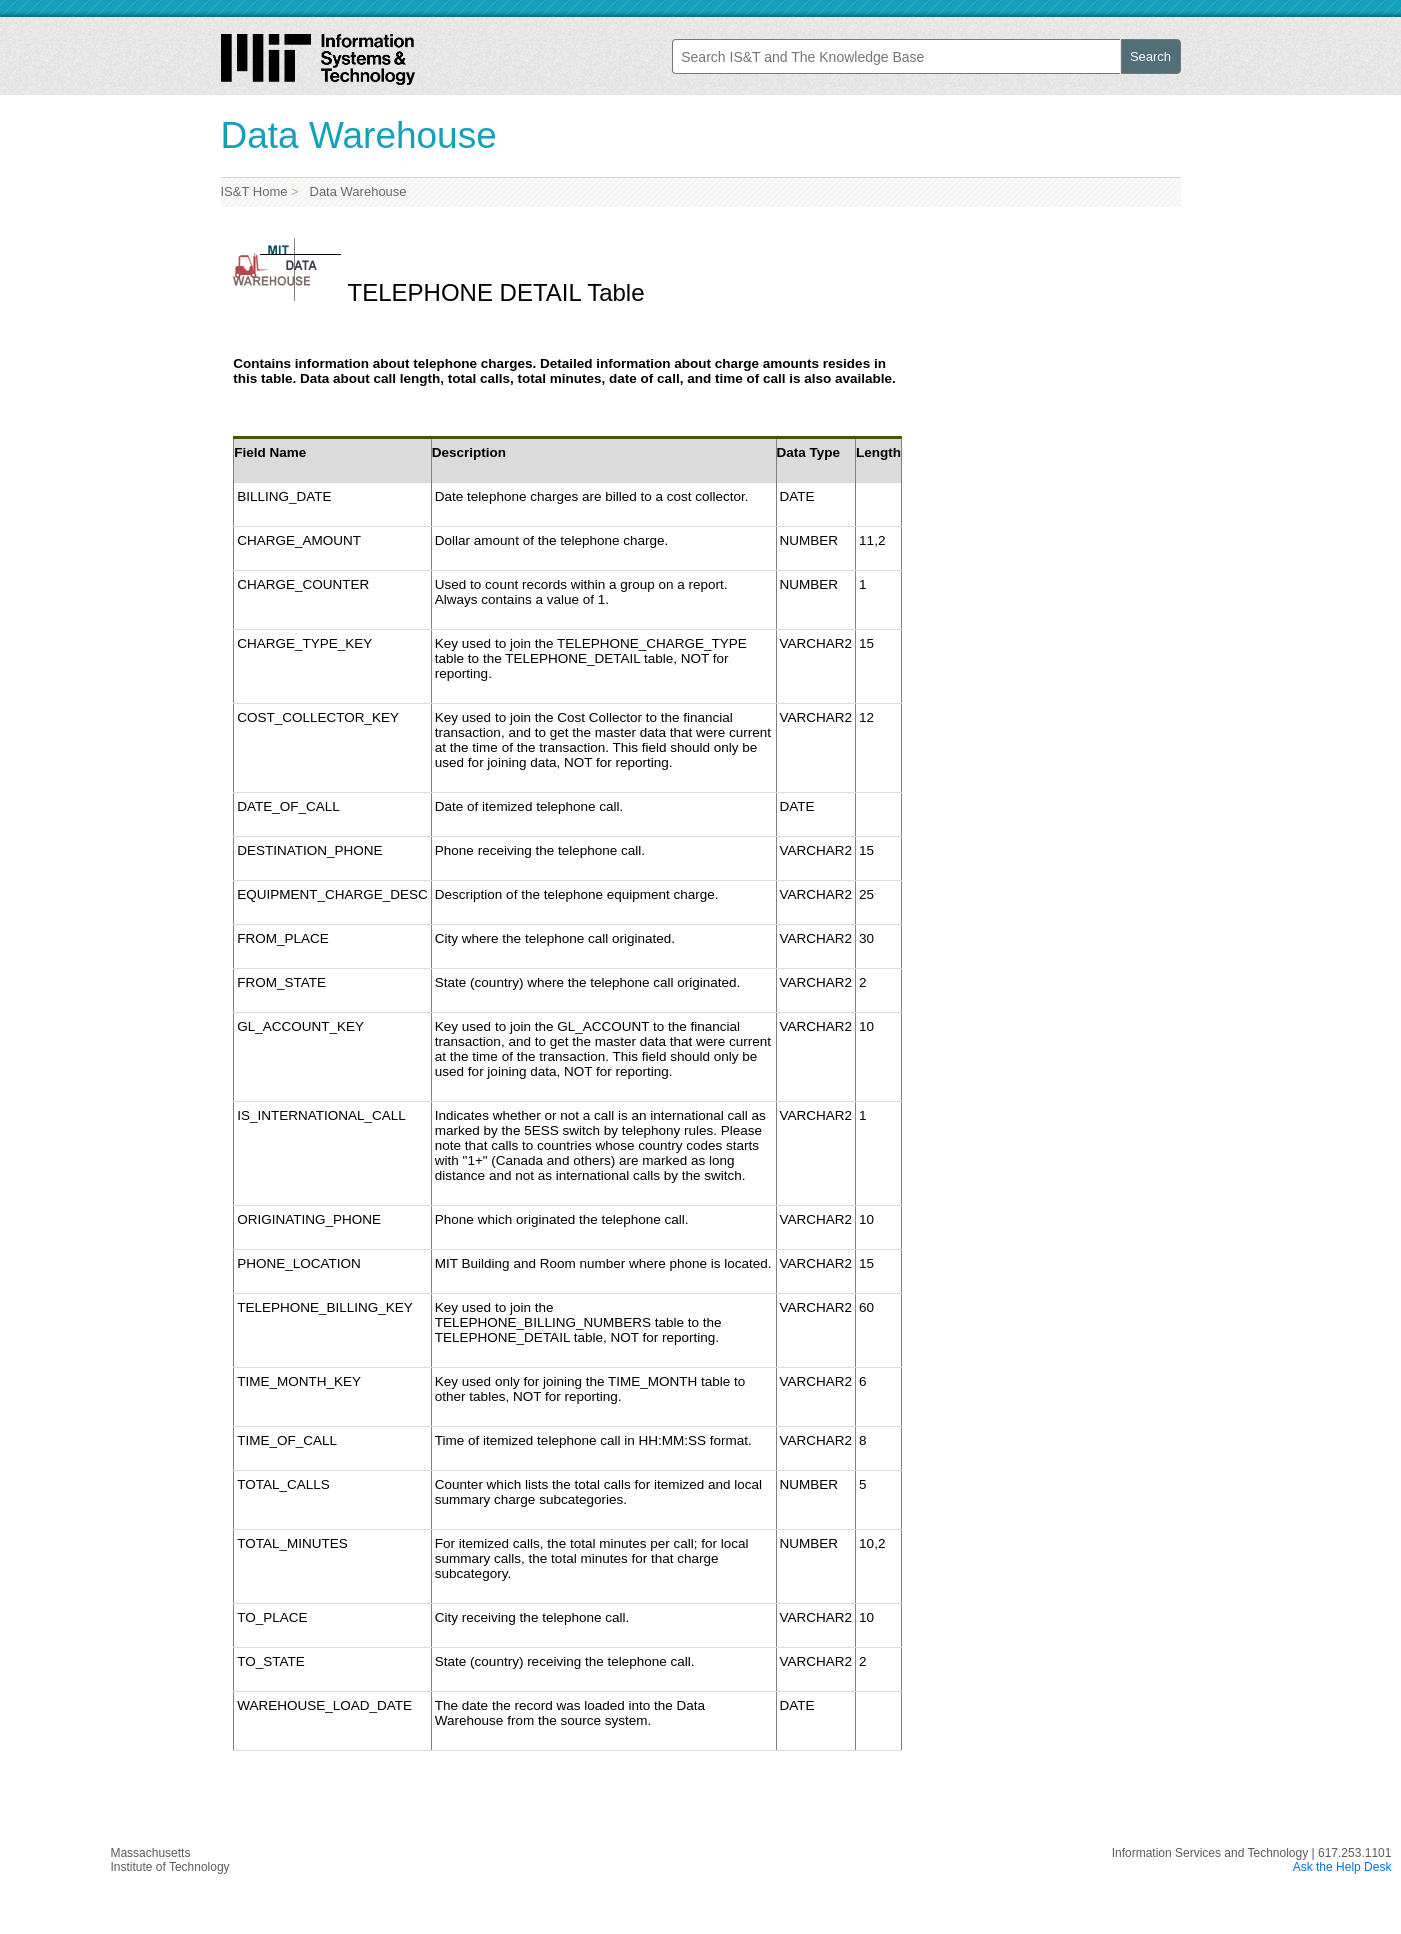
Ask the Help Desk (1342, 1867)
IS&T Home (254, 191)
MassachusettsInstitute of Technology (169, 1860)
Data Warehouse (354, 191)
